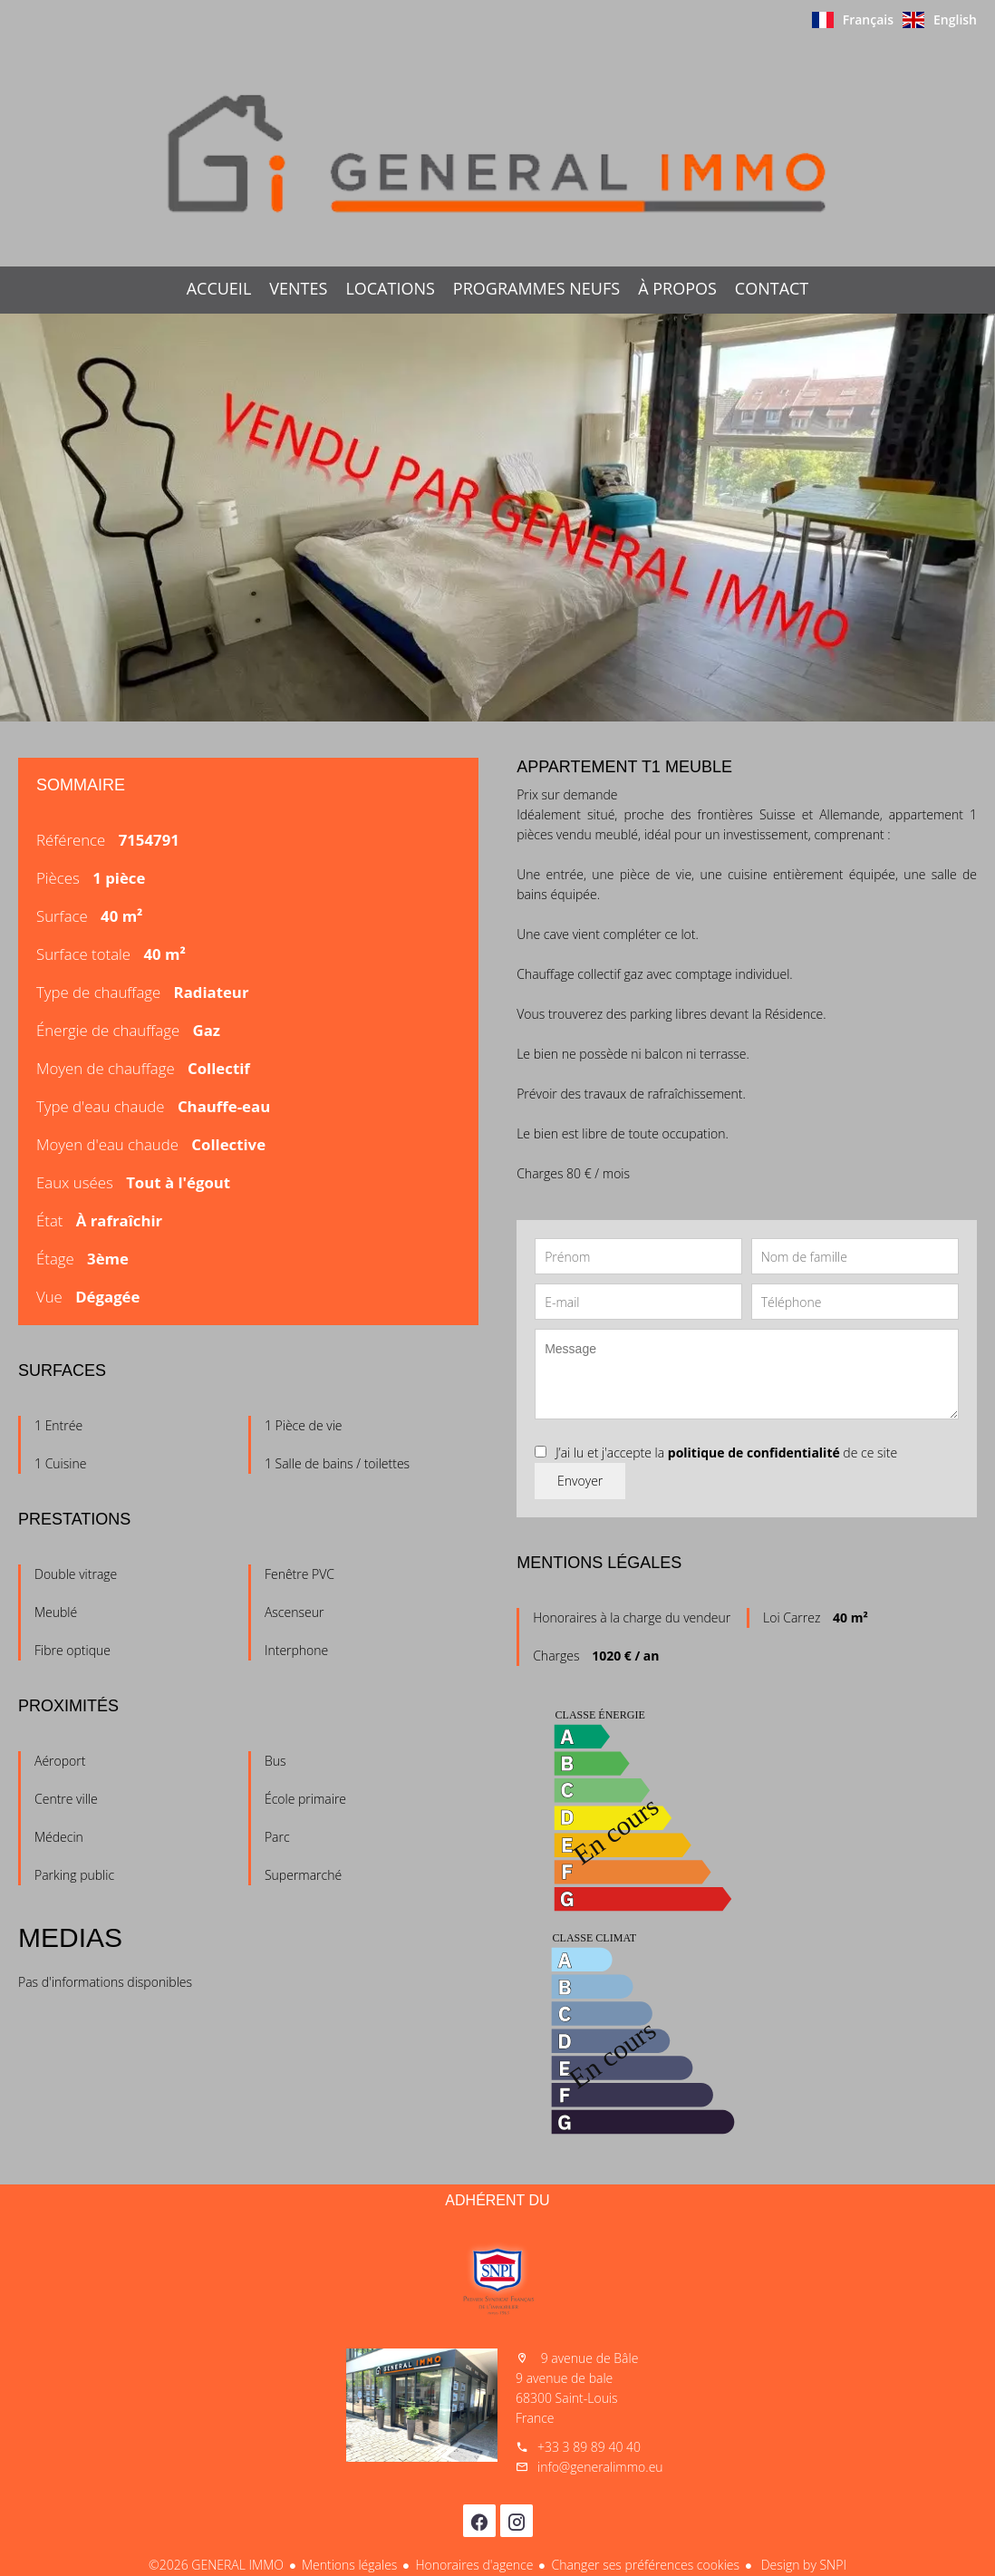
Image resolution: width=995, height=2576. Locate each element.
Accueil (497, 153)
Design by (802, 2564)
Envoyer (580, 1480)
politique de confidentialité (754, 1452)
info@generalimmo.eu (600, 2466)
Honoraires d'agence (474, 2564)
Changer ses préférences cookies (645, 2564)
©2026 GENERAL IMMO (216, 2564)
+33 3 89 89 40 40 (589, 2446)
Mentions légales (349, 2564)
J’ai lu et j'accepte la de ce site (726, 1452)
